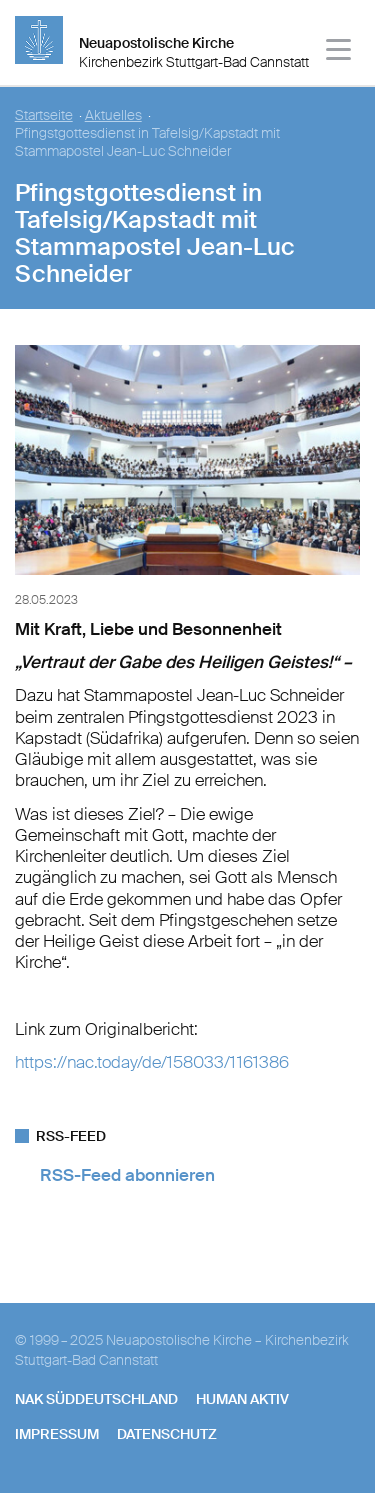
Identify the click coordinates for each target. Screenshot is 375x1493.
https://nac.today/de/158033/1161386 (152, 1062)
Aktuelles (113, 115)
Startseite (44, 115)
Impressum (57, 1434)
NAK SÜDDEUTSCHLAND (96, 1399)
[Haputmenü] (339, 52)
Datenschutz (167, 1434)
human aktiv (242, 1399)
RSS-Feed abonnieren (127, 1175)
